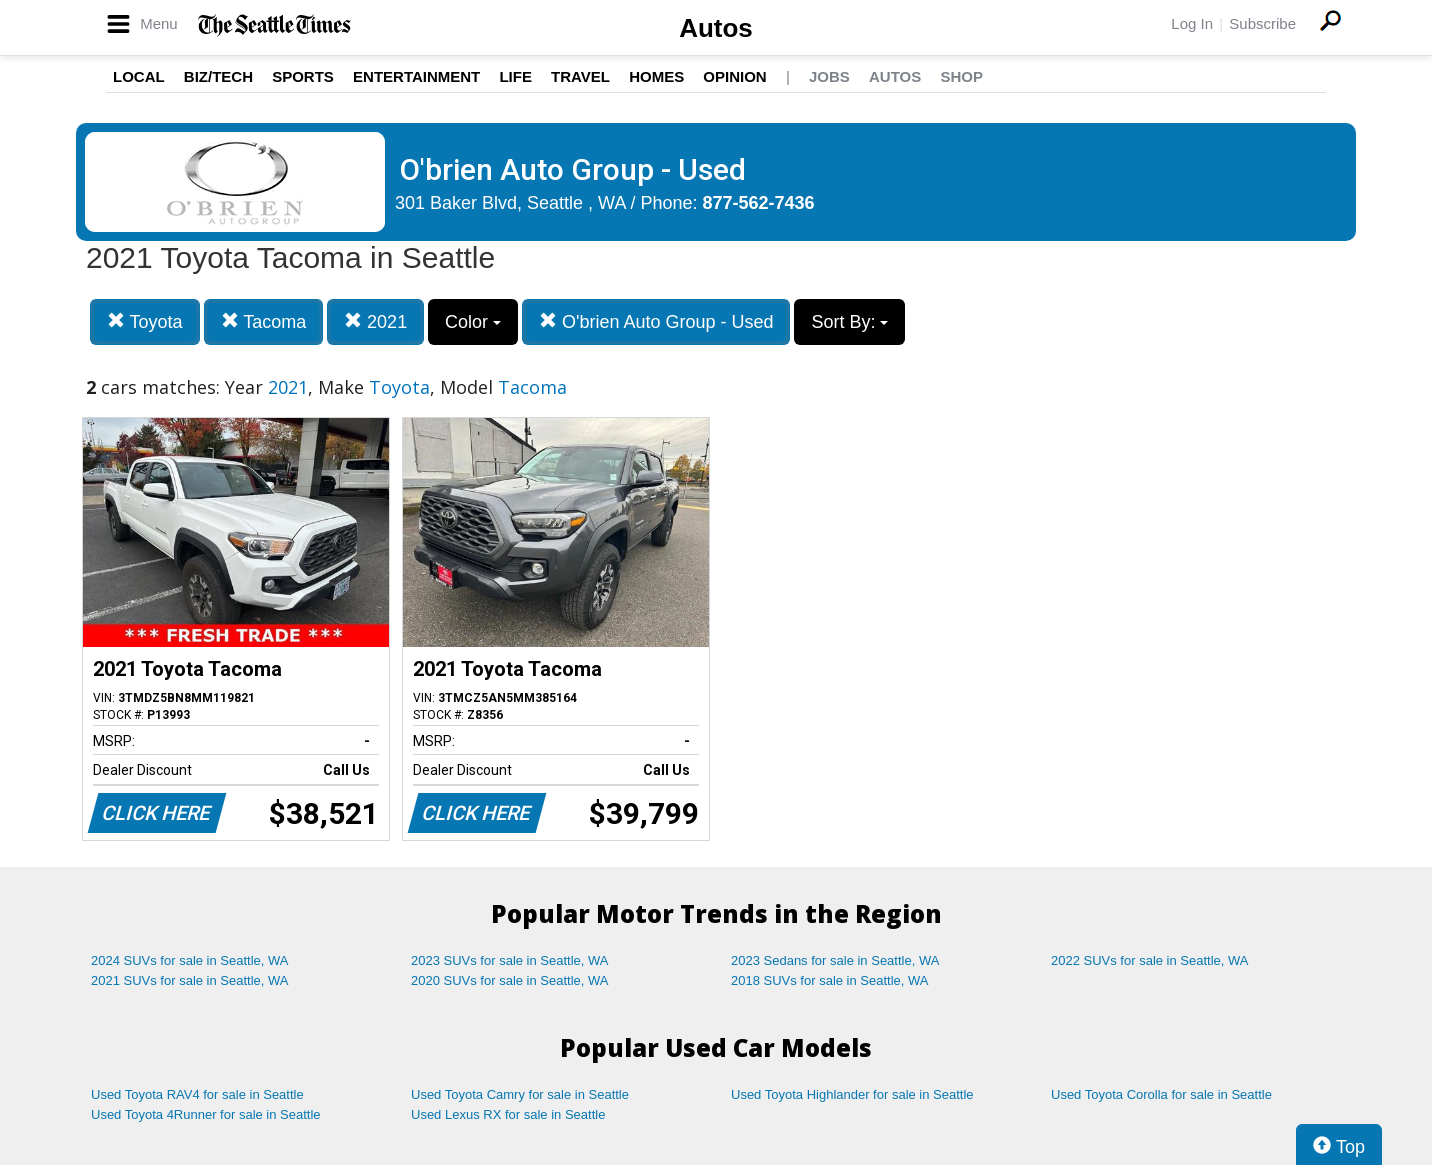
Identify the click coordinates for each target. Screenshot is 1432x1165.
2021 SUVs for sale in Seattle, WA (190, 980)
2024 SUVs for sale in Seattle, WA (190, 960)
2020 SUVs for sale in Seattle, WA (510, 980)
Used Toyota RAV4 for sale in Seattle (197, 1094)
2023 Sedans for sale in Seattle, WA (835, 960)
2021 (375, 321)
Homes (656, 76)
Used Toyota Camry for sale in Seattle (520, 1094)
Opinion (734, 76)
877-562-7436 (759, 203)
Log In (1192, 23)
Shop (961, 76)
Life (515, 76)
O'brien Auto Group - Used (656, 321)
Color (473, 322)
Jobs (829, 76)
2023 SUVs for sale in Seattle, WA (510, 960)
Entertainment (416, 76)
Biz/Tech (218, 76)
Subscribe (1262, 23)
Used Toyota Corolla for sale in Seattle (1161, 1094)
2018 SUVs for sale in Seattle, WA (830, 980)
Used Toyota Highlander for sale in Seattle (852, 1094)
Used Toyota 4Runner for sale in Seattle (206, 1114)
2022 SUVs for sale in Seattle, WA (1150, 960)
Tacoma (264, 321)
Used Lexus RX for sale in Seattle (508, 1114)
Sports (303, 76)
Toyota (145, 321)
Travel (580, 76)
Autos (716, 28)
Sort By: (849, 322)
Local (139, 76)
